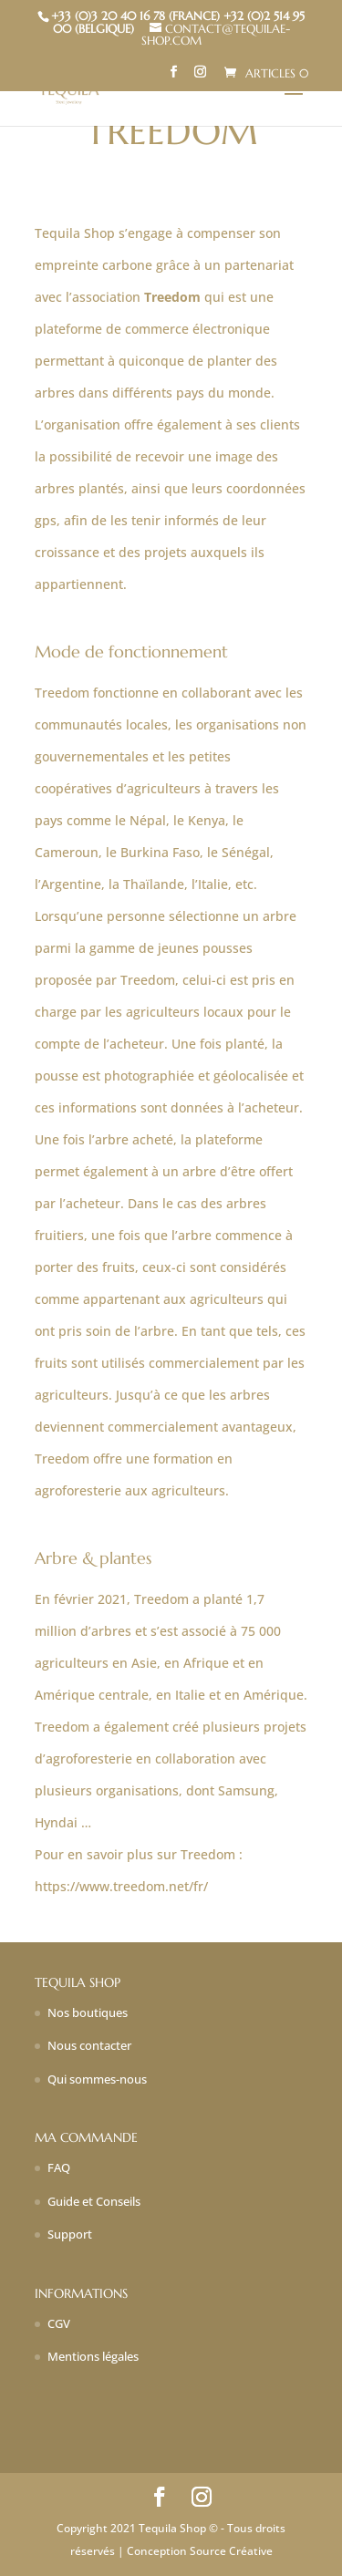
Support (69, 2234)
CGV (58, 2323)
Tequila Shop (75, 233)
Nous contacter (89, 2045)
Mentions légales (93, 2356)
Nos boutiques (87, 2012)
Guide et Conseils (93, 2201)
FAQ (58, 2167)
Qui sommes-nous (97, 2079)
